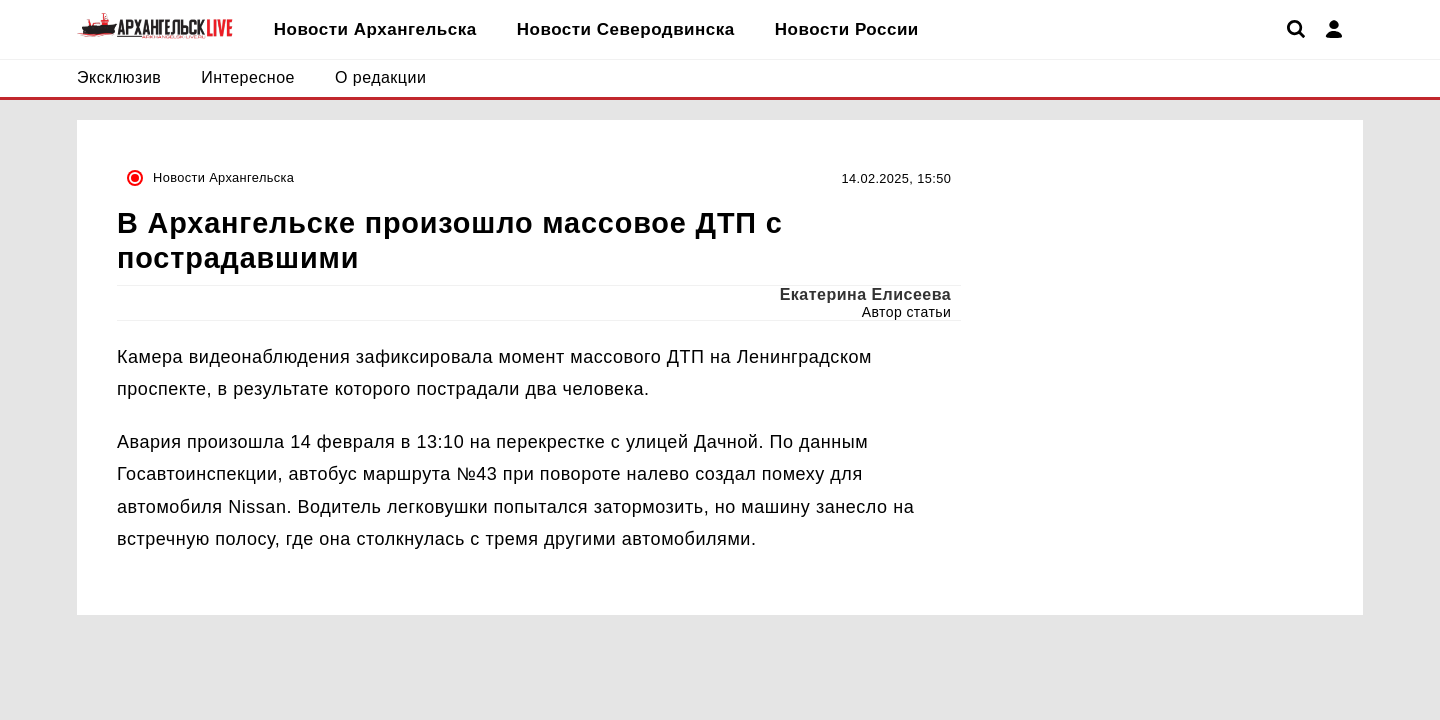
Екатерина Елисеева (865, 294)
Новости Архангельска (223, 177)
